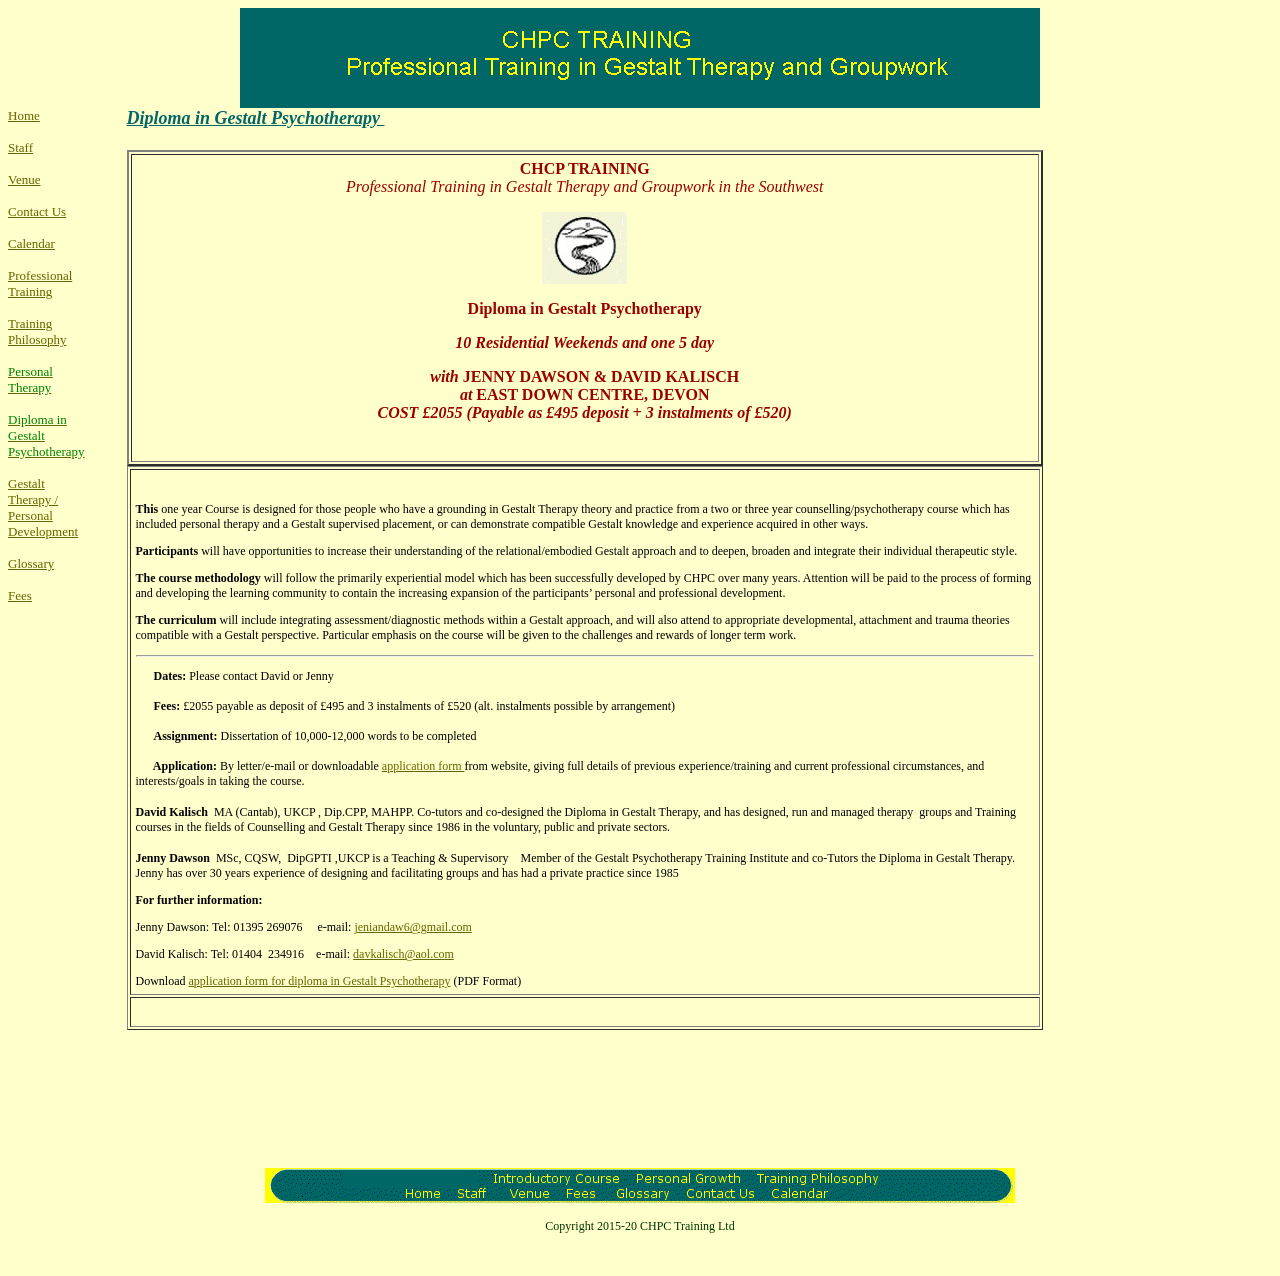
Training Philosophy (37, 331)
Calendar (31, 243)
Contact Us (37, 211)
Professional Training (40, 283)
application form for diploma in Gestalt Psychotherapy (320, 981)
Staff (20, 147)
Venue (24, 179)
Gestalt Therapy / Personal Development (43, 507)
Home (24, 115)
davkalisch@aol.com (403, 954)
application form (423, 766)
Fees (20, 595)
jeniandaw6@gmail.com (412, 927)
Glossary (31, 563)
